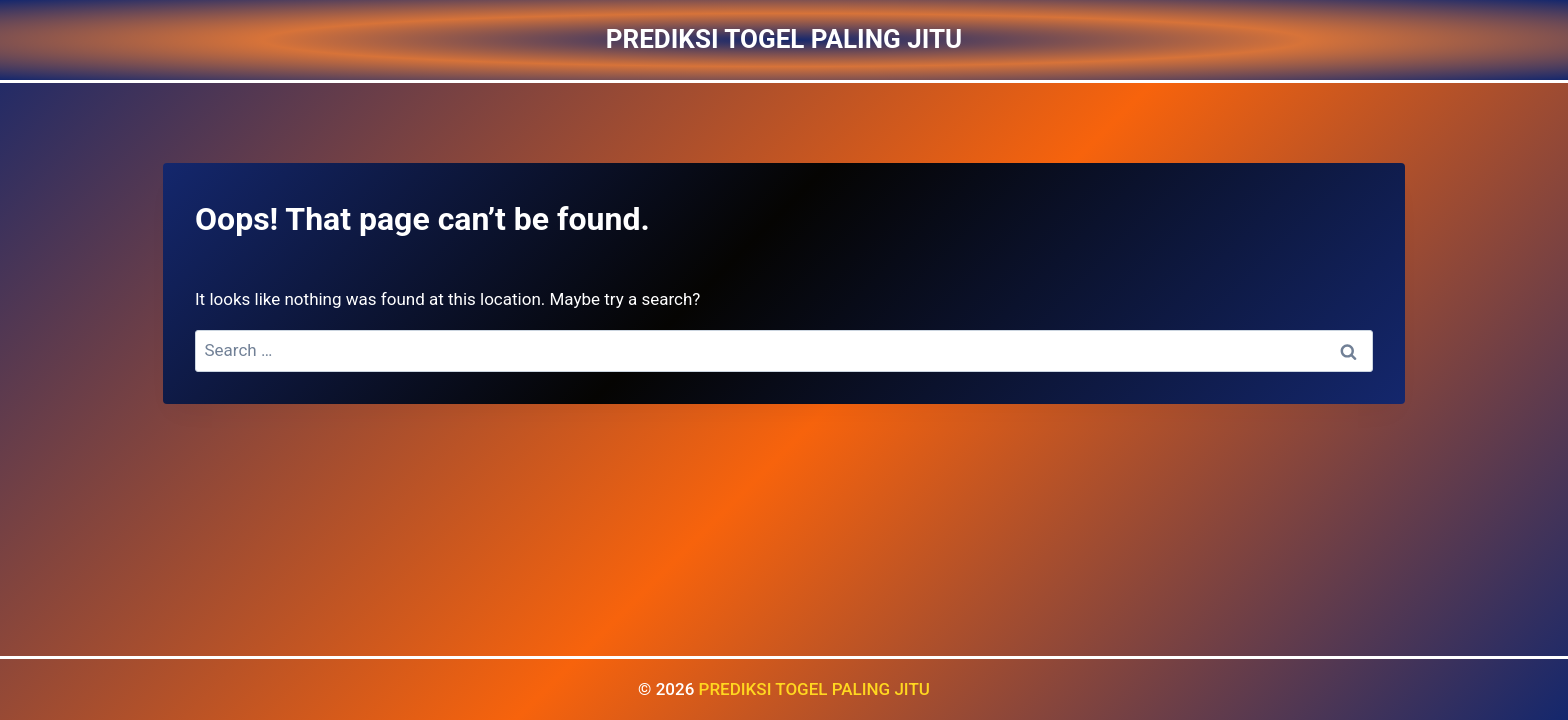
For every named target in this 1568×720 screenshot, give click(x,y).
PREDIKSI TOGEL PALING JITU (814, 689)
